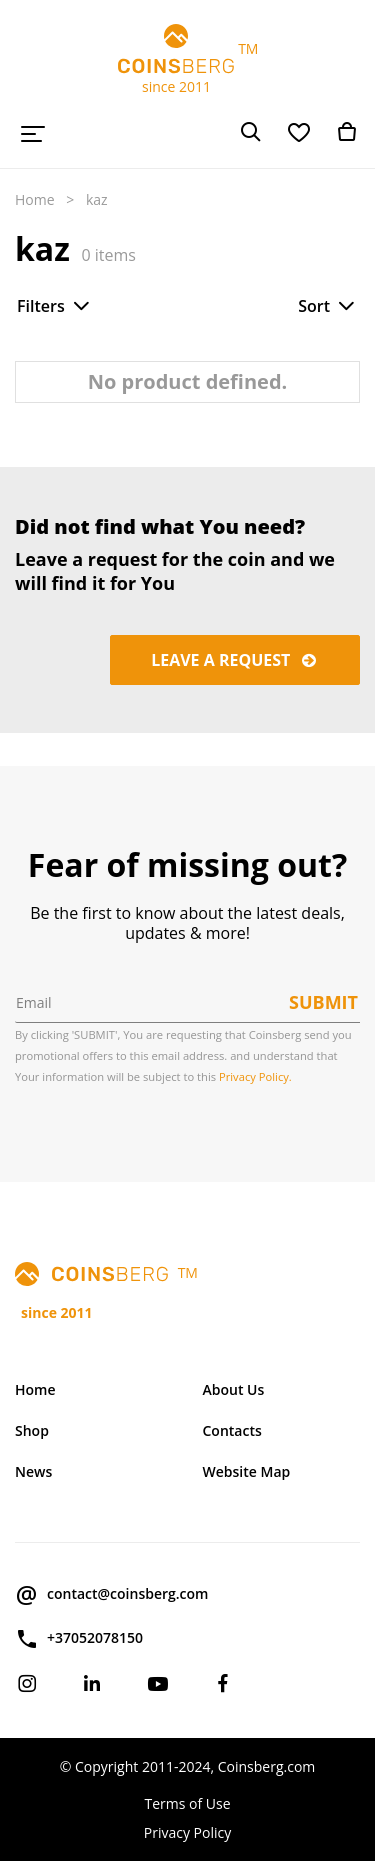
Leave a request (235, 660)
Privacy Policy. (255, 1076)
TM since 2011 (188, 60)
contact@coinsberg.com (111, 1595)
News (33, 1471)
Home (35, 199)
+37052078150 (79, 1639)
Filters (55, 306)
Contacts (232, 1430)
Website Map (247, 1471)
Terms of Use (187, 1803)
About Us (234, 1389)
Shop (32, 1430)
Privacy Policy (187, 1832)
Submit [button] (323, 1002)
